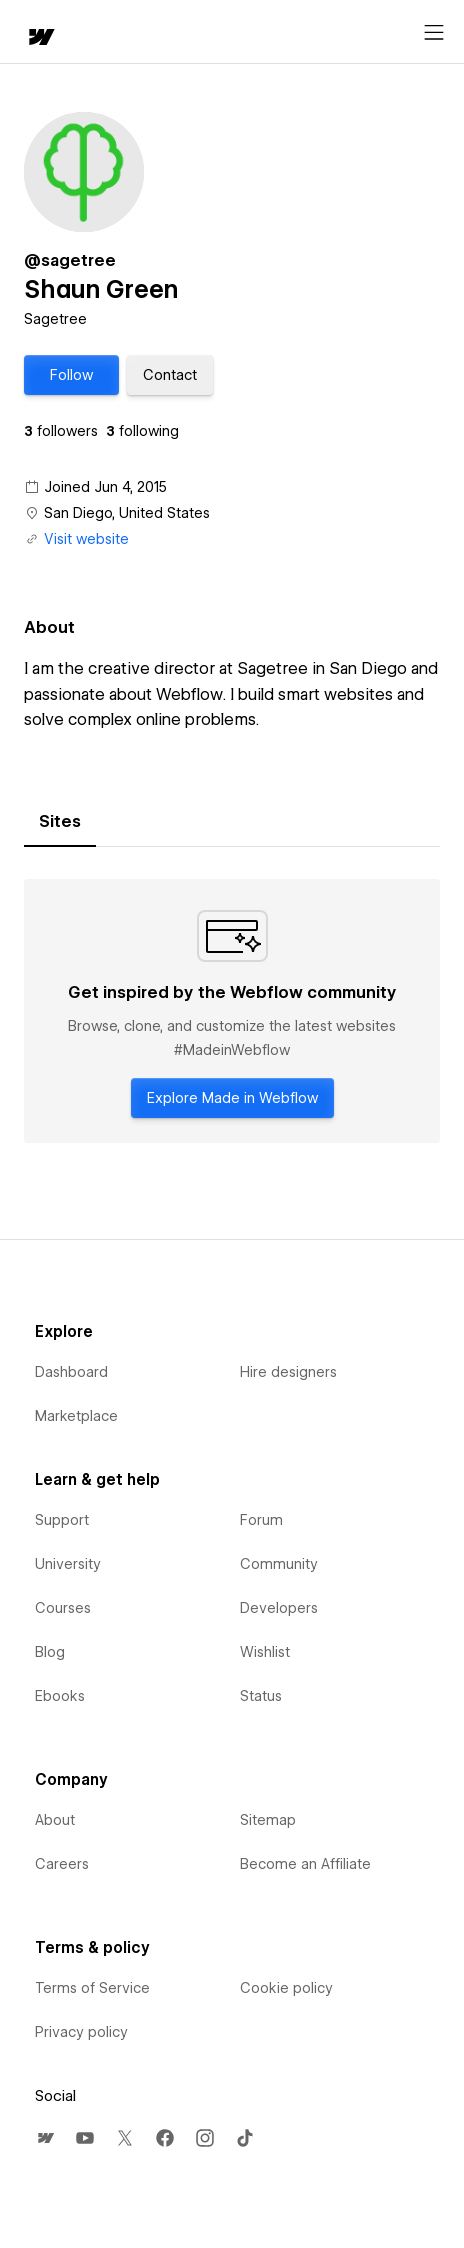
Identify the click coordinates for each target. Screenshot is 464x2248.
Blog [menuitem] (50, 1652)
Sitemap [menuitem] (268, 1820)
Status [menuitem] (261, 1696)
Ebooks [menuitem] (60, 1696)
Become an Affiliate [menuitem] (305, 1864)
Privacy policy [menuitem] (81, 2032)
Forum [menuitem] (261, 1520)
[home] (40, 38)
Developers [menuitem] (279, 1608)
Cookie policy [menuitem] (286, 1988)
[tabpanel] (232, 1011)
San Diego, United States (127, 513)
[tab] (60, 822)
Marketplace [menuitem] (76, 1416)
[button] (71, 375)
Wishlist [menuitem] (265, 1652)
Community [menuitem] (279, 1564)
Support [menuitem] (62, 1520)
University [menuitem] (68, 1564)
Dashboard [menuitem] (71, 1372)
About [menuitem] (55, 1820)
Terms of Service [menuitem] (92, 1988)
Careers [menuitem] (62, 1864)
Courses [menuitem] (63, 1608)
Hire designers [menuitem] (288, 1372)
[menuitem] (45, 2138)
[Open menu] (434, 33)
